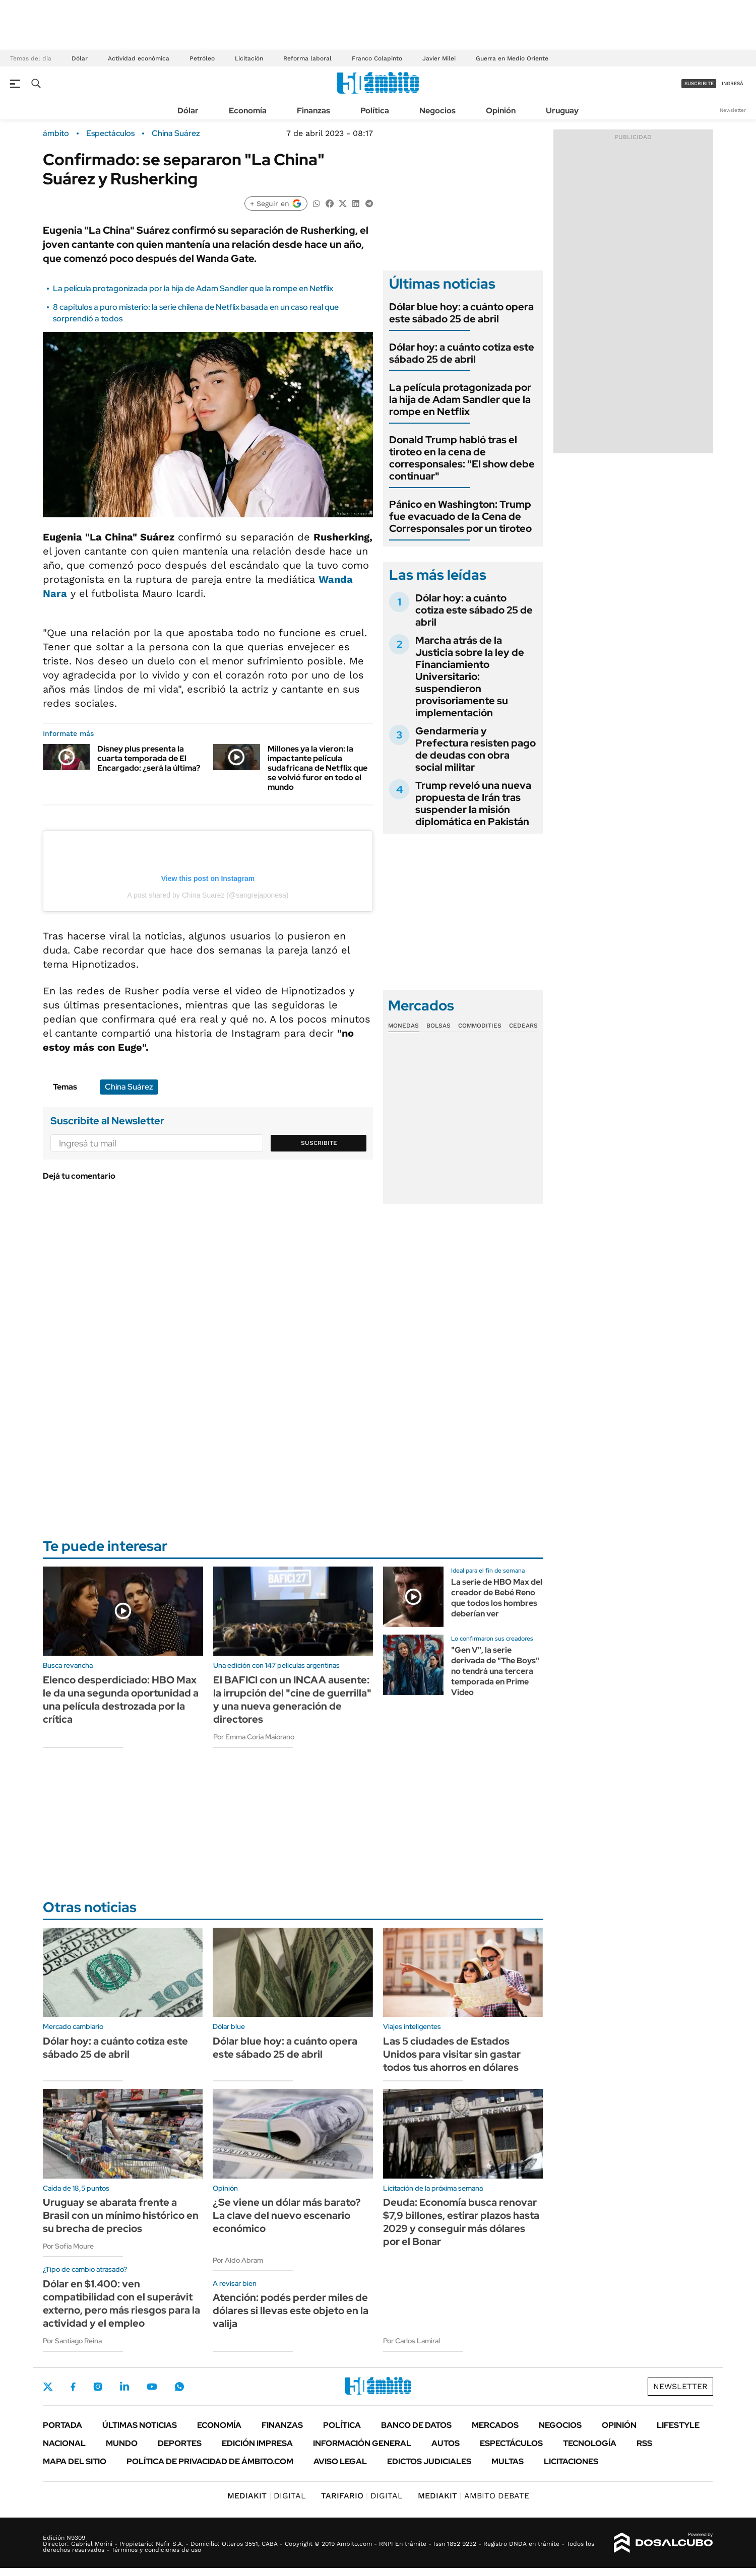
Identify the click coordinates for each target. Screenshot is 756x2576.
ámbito (56, 133)
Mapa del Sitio (74, 2461)
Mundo (122, 2443)
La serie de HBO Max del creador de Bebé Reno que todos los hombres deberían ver (496, 1597)
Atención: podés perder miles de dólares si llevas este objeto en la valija (290, 2310)
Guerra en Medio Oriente (512, 58)
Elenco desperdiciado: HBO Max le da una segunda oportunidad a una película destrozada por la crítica (121, 1699)
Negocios (437, 110)
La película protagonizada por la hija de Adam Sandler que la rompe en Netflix (193, 288)
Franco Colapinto (377, 58)
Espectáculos (110, 133)
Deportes (180, 2443)
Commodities (479, 1025)
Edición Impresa (257, 2443)
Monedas (403, 1025)
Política (374, 110)
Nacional (64, 2443)
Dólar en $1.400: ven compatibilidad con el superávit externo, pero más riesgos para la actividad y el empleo (121, 2303)
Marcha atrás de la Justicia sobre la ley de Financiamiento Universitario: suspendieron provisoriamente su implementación (469, 676)
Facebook (73, 2386)
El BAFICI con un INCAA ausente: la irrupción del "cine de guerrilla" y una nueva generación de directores (292, 1699)
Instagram (97, 2386)
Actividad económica (138, 58)
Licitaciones (571, 2461)
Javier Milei (439, 58)
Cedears (523, 1025)
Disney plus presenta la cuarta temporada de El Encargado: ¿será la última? (148, 758)
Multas (507, 2461)
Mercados (495, 2425)
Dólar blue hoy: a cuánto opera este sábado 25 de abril (461, 312)
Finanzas (313, 110)
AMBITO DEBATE (473, 2495)
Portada (62, 2425)
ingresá (732, 83)
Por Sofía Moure (68, 2246)
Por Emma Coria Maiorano (253, 1736)
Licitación (249, 58)
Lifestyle (678, 2425)
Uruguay (562, 110)
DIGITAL (266, 2495)
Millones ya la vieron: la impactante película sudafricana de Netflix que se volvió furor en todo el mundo (317, 768)
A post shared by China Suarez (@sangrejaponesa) (207, 895)
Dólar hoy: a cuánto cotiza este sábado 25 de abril (461, 353)
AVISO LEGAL (340, 2461)
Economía (248, 110)
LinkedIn (124, 2386)
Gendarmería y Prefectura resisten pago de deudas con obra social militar (475, 749)
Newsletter (733, 110)
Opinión (501, 110)
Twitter (48, 2387)
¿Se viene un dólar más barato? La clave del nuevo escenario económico (287, 2215)
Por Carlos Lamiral (411, 2340)
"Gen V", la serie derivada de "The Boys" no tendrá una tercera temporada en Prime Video (495, 1671)
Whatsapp (179, 2386)
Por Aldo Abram (238, 2260)
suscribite (699, 83)
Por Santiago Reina (72, 2340)
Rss (644, 2443)
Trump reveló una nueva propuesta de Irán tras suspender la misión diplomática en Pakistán (473, 803)
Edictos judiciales (429, 2461)
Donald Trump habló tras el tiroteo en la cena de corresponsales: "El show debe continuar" (462, 458)
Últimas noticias (139, 2425)
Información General (362, 2443)
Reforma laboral (307, 58)
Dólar (80, 58)
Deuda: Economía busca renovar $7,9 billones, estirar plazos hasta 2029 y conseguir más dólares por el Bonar (461, 2222)
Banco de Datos (416, 2425)
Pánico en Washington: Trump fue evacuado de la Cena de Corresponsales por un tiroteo (460, 516)
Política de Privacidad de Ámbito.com (210, 2461)
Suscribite (319, 1142)
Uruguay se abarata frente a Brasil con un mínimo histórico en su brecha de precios (121, 2215)
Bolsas (438, 1025)
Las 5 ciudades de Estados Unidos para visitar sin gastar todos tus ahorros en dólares (452, 2054)
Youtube (152, 2387)
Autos (445, 2443)
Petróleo (202, 58)
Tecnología (589, 2443)
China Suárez (176, 133)
